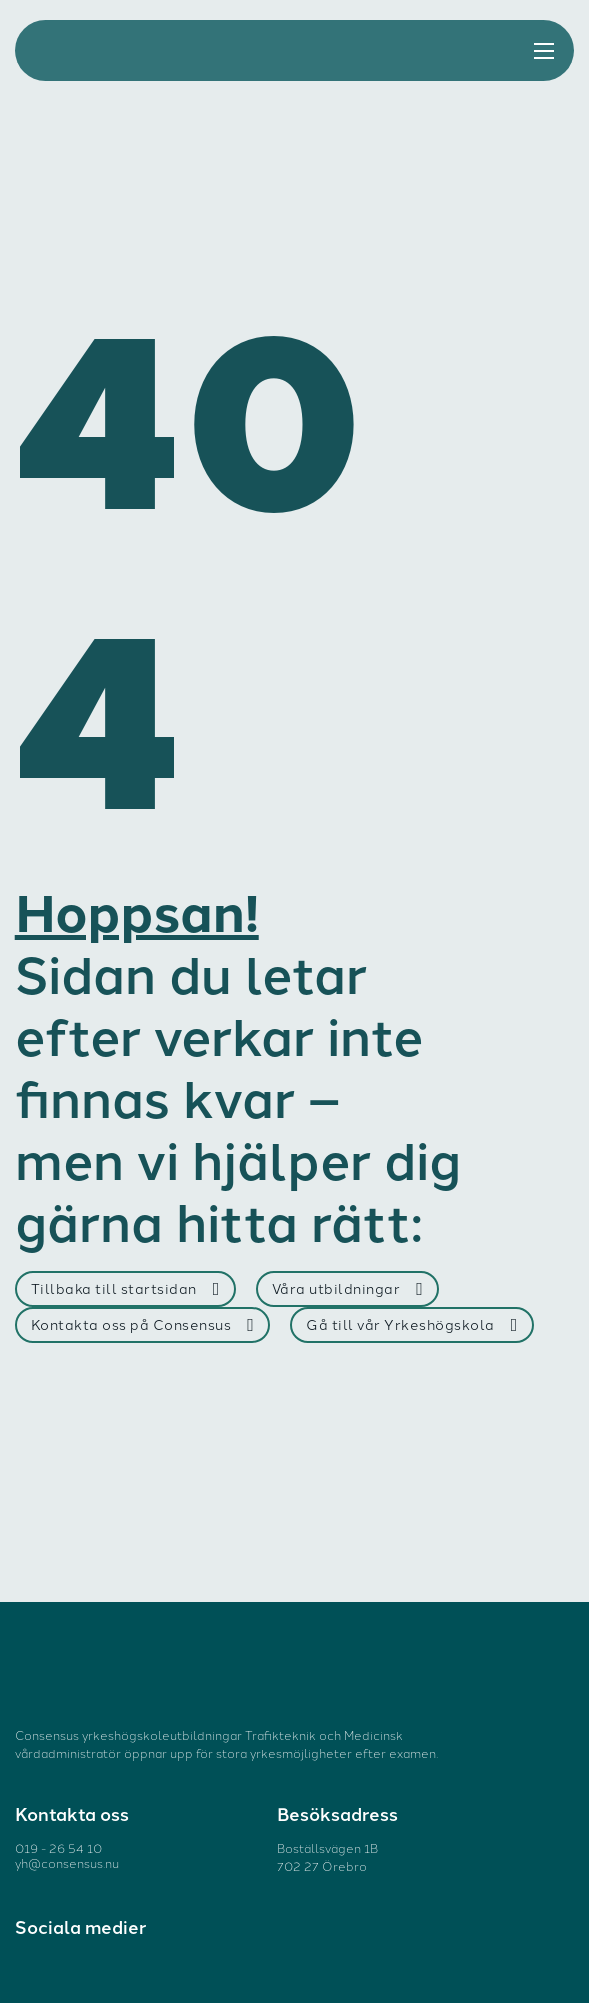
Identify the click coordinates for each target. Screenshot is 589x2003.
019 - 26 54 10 (58, 1847)
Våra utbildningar (348, 1288)
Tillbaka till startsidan (125, 1288)
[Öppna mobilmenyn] (544, 51)
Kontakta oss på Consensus (143, 1324)
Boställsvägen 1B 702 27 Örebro (327, 1856)
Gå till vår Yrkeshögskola (412, 1324)
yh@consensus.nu (67, 1862)
